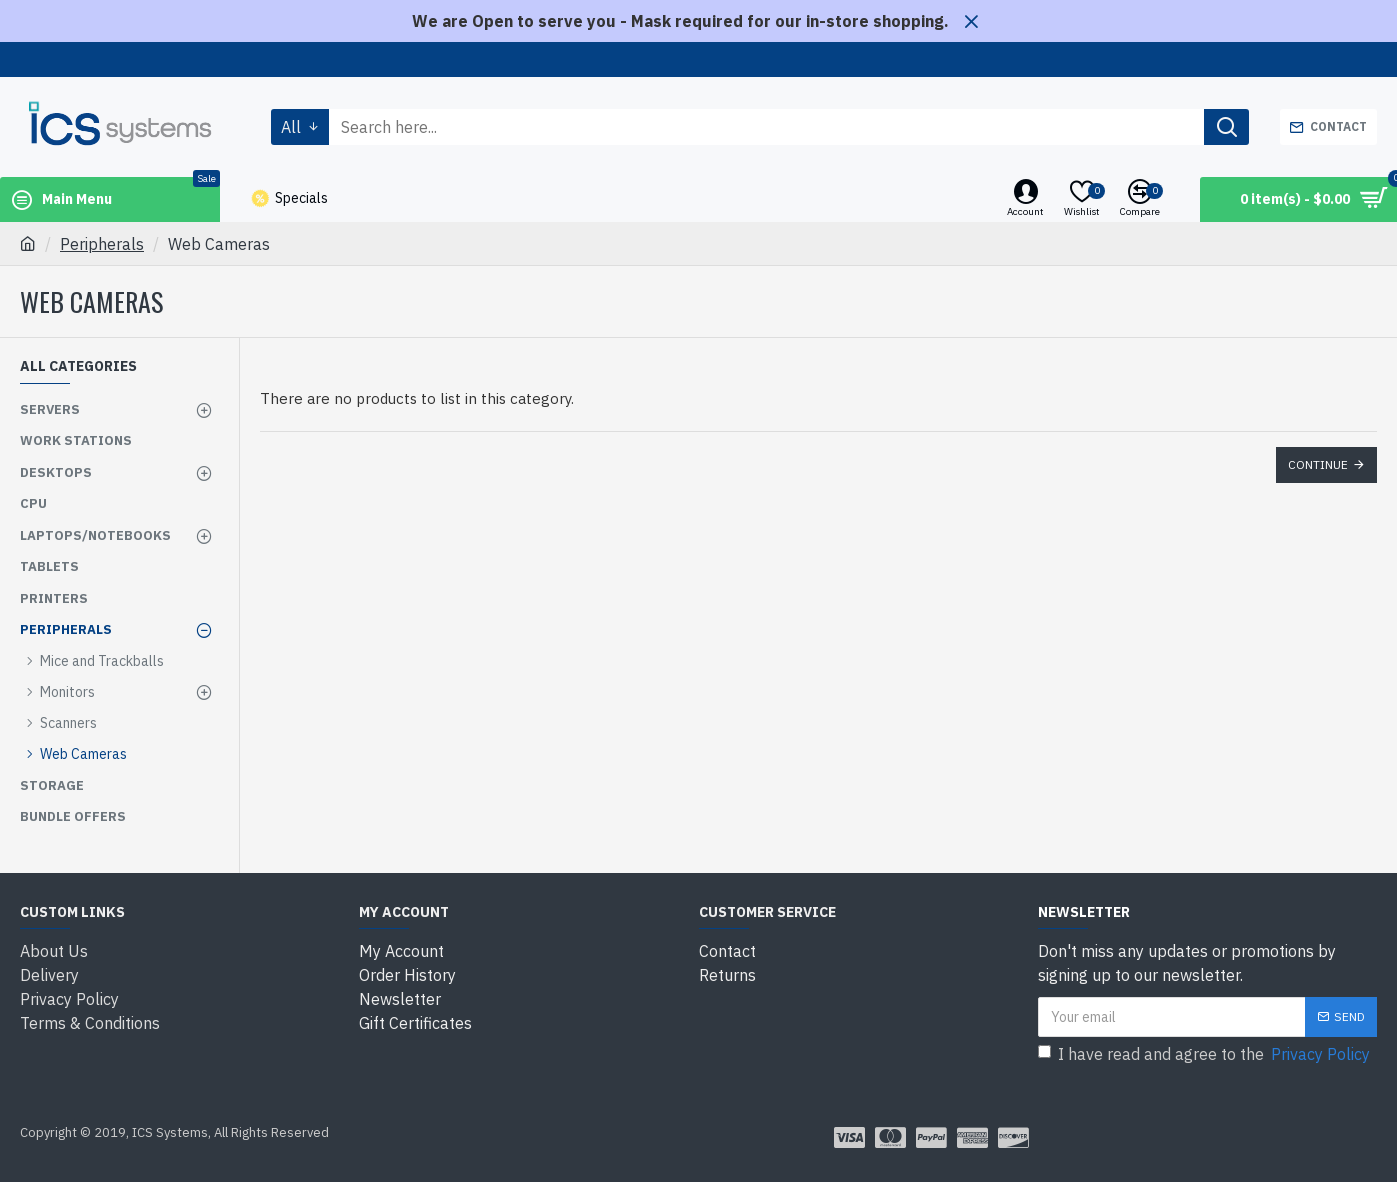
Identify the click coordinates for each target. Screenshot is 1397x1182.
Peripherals (102, 244)
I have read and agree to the (1205, 1054)
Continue (1318, 464)
